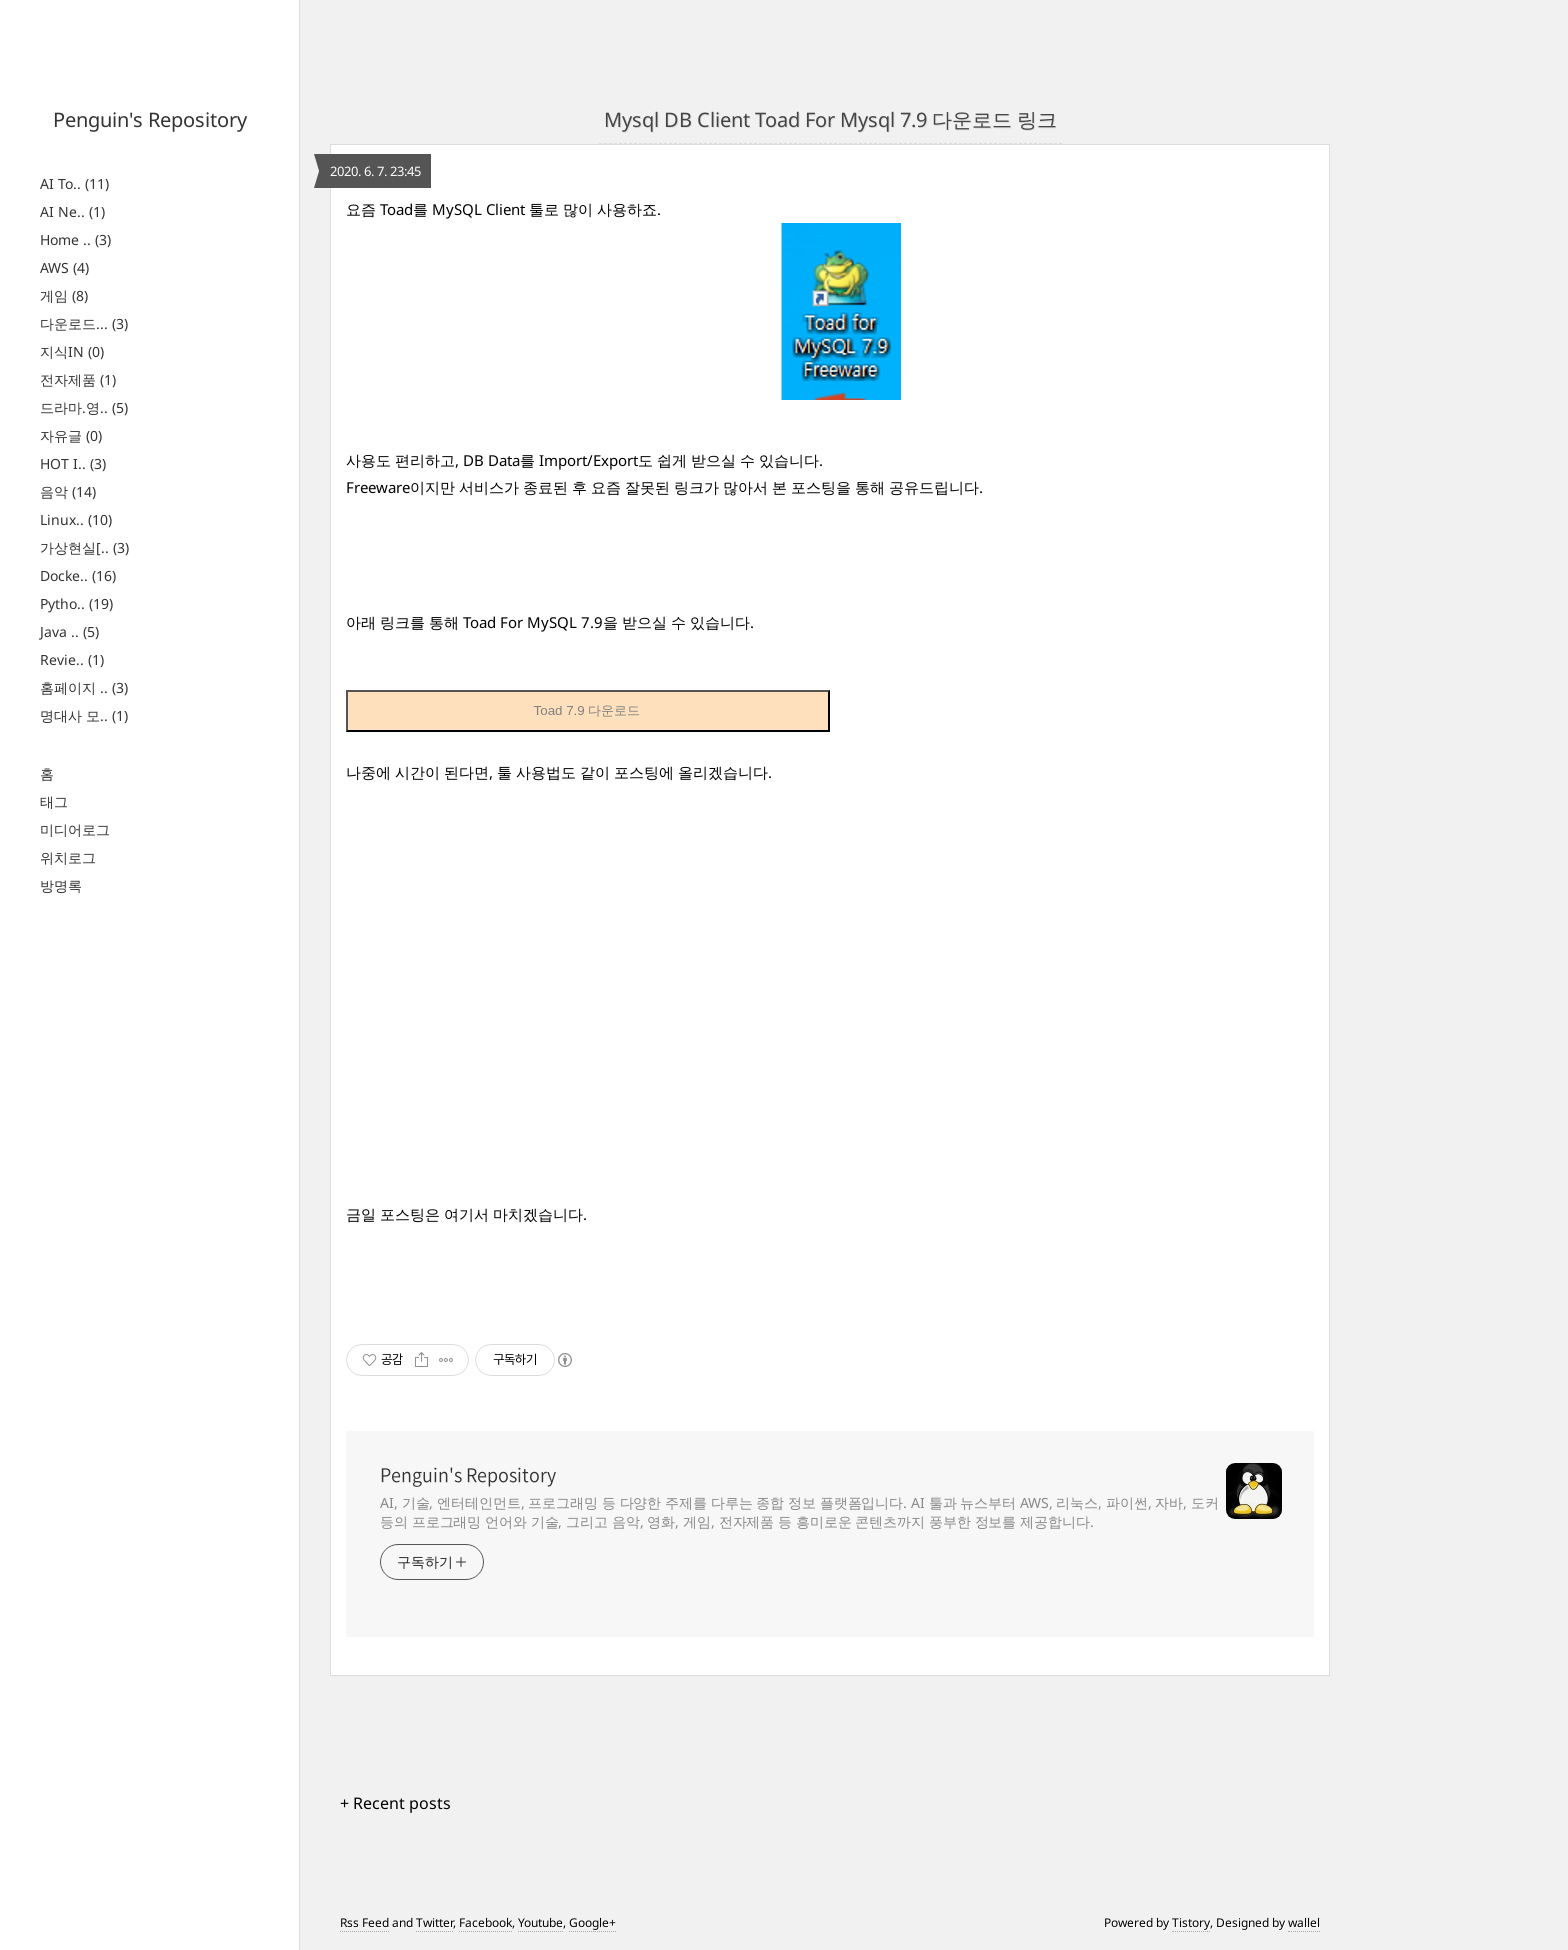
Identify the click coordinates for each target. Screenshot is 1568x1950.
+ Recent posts (395, 1803)
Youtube (540, 1922)
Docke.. (78, 575)
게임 (64, 295)
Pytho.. (76, 603)
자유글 (71, 435)
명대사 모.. (84, 715)
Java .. (69, 631)
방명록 (61, 885)
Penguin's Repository (150, 119)
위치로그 (68, 857)
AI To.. (74, 183)
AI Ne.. (72, 211)
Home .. (75, 239)
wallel (1304, 1922)
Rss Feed (364, 1922)
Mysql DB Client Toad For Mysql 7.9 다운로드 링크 (830, 119)
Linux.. (76, 519)
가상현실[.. (84, 547)
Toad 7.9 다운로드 (587, 710)
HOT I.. (73, 463)
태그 (54, 801)
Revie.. (72, 659)
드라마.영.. (84, 407)
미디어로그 (75, 829)
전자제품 (78, 379)
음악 (68, 491)
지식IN (72, 351)
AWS (64, 267)
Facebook (485, 1922)
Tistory (1191, 1922)
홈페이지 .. (84, 687)
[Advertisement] (830, 1007)
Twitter (434, 1922)
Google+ (592, 1922)
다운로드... (84, 323)
